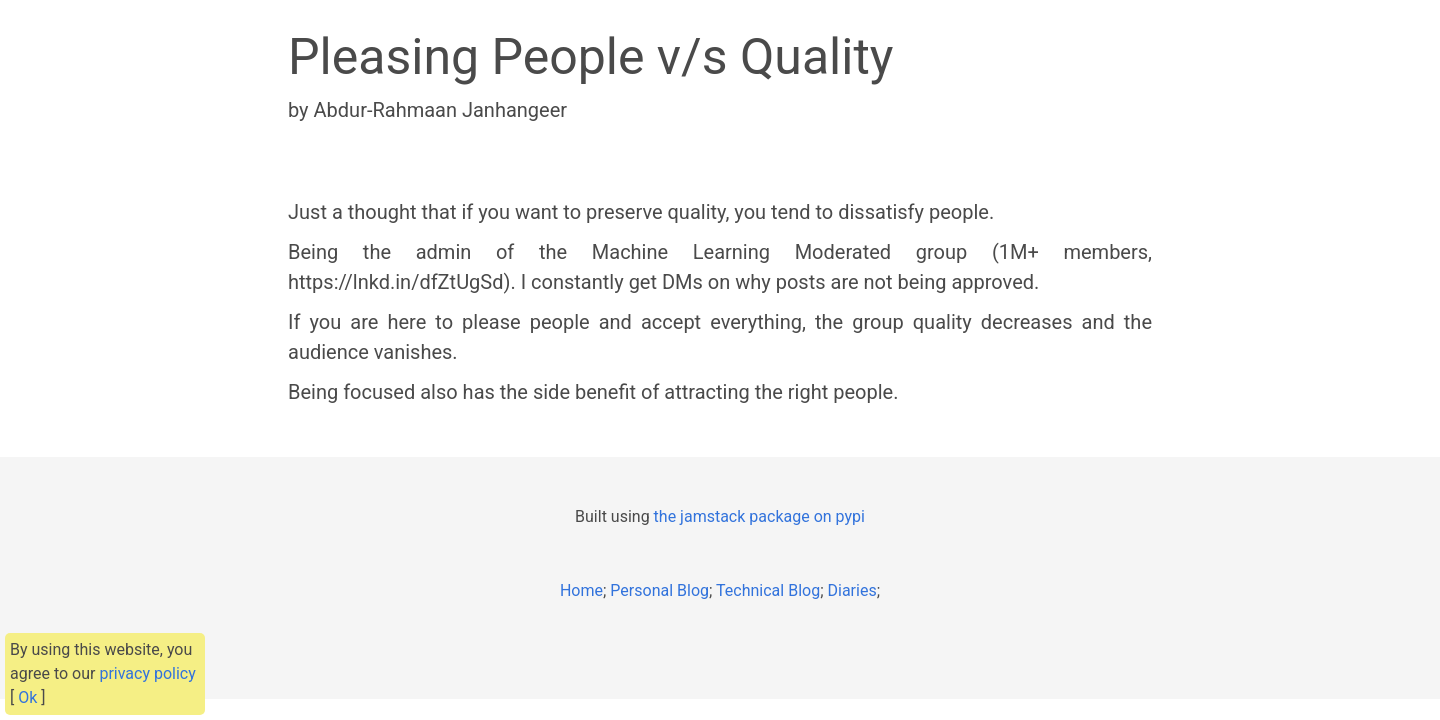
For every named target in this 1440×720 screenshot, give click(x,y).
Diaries (852, 590)
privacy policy (147, 673)
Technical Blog (768, 590)
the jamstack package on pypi (759, 516)
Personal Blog (659, 590)
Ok (27, 697)
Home (581, 590)
